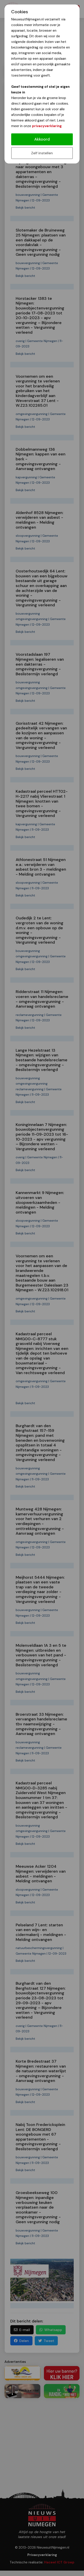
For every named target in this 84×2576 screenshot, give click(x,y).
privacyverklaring (47, 126)
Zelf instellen (42, 153)
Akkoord (42, 139)
